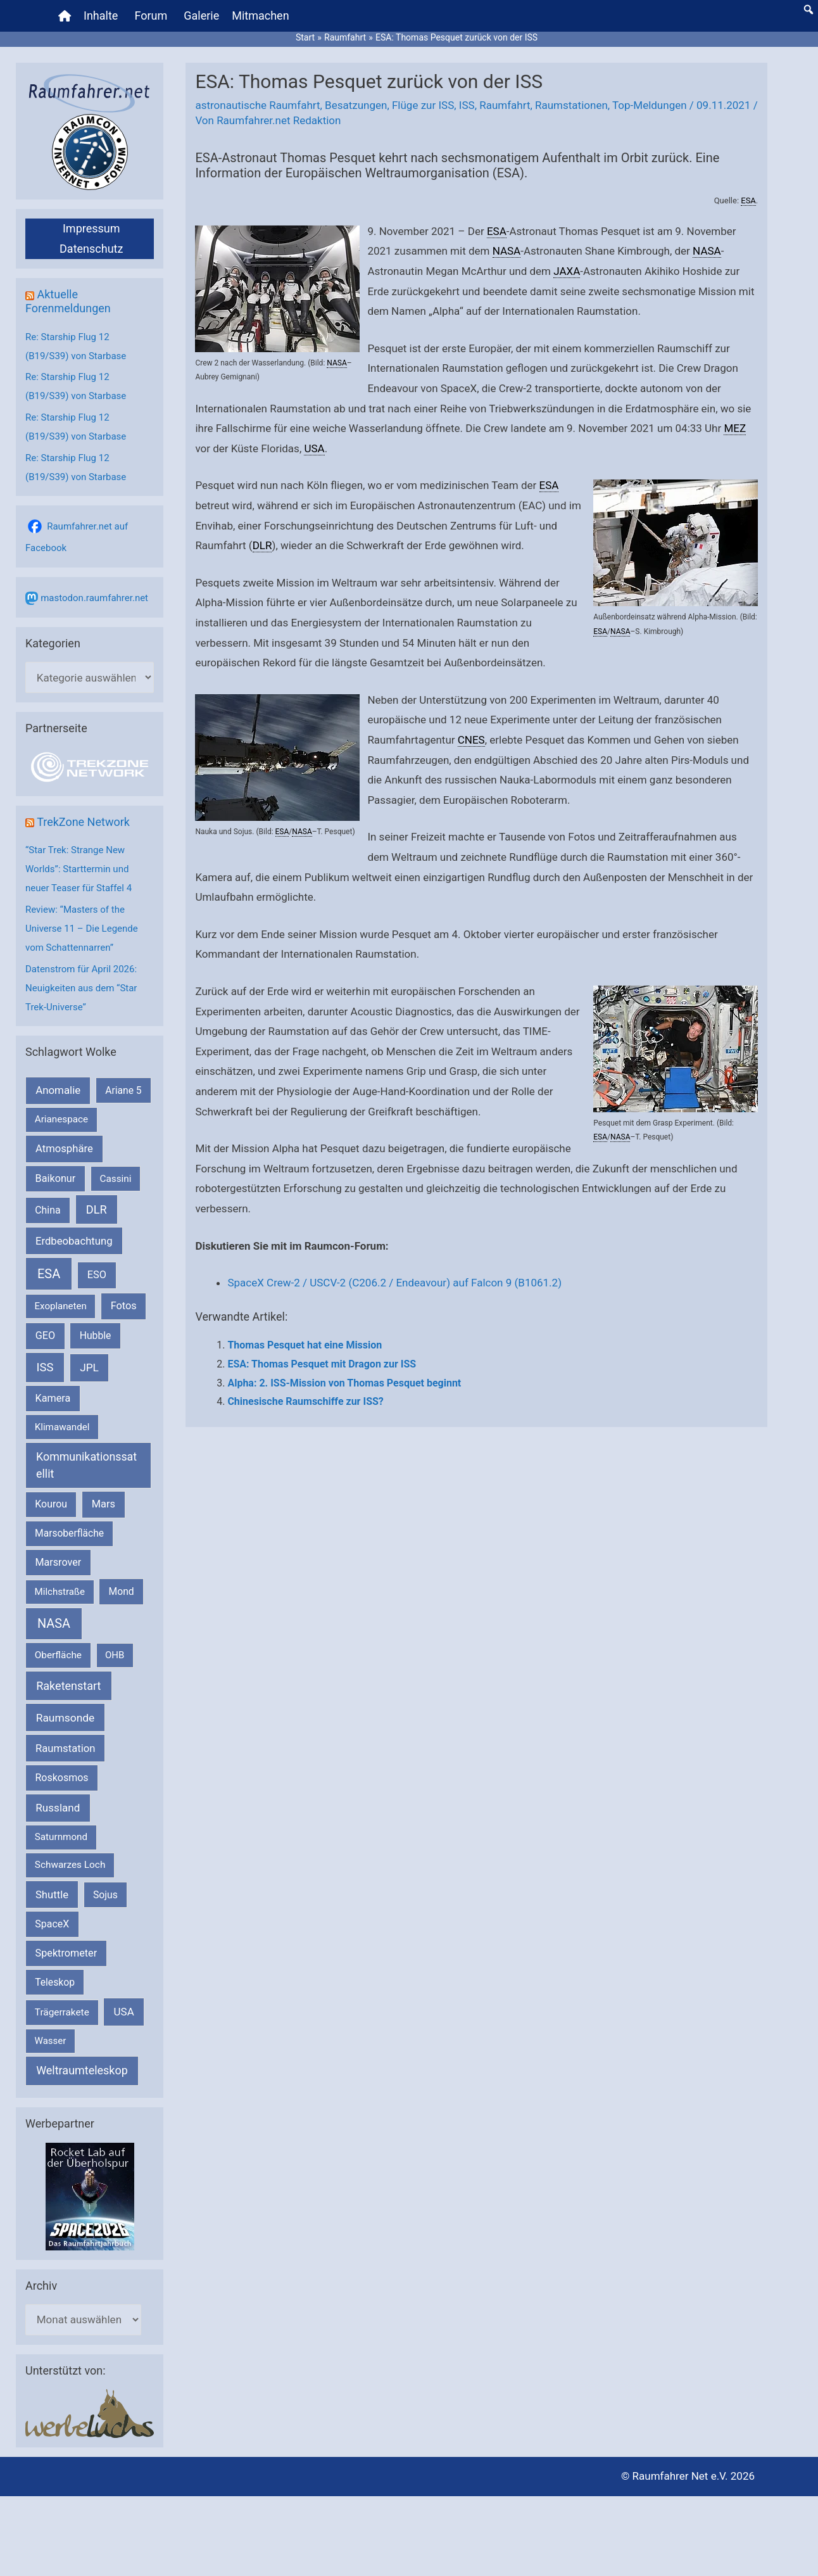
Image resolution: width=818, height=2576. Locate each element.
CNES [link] (471, 739)
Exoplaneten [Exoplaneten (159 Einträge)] (61, 1306)
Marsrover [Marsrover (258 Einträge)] (58, 1562)
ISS (467, 105)
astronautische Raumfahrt (257, 105)
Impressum (91, 228)
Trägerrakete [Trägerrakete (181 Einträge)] (62, 2012)
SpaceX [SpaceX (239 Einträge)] (52, 1924)
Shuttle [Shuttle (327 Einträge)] (51, 1895)
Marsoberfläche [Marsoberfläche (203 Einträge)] (69, 1533)
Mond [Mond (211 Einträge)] (121, 1591)
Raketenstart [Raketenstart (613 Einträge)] (68, 1685)
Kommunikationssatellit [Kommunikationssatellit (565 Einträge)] (86, 1465)
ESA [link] (748, 200)
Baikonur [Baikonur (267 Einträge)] (55, 1178)
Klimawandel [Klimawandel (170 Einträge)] (62, 1427)
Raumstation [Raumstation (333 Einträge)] (65, 1748)
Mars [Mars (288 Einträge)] (103, 1504)
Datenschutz (91, 248)
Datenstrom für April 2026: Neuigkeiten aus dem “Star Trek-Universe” (81, 988)
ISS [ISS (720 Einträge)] (45, 1367)
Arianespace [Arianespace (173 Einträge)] (61, 1119)
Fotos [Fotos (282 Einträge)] (124, 1306)
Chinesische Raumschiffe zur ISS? (305, 1401)
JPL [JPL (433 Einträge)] (89, 1367)
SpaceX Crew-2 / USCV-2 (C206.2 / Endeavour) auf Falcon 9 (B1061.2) (394, 1282)
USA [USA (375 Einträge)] (124, 2011)
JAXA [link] (566, 271)
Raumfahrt (504, 105)
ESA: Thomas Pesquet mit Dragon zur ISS (321, 1364)
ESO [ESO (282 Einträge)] (96, 1275)
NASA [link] (336, 362)
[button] (808, 9)
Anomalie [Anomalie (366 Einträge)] (57, 1090)
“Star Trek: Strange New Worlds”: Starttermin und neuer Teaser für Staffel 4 (78, 869)
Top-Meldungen (649, 105)
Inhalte (101, 15)
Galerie (201, 15)
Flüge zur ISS (423, 105)
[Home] (64, 16)
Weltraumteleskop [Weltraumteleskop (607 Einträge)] (82, 2070)
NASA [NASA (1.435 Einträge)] (53, 1623)
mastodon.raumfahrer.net (94, 598)
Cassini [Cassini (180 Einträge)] (115, 1178)
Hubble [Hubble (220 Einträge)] (95, 1335)
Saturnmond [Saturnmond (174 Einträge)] (61, 1837)
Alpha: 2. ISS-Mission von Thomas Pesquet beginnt (344, 1383)
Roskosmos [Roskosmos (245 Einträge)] (61, 1778)
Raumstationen (571, 105)
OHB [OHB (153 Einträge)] (114, 1655)
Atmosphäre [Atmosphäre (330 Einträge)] (64, 1149)
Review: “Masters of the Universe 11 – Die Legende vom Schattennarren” (81, 928)
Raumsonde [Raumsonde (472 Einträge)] (65, 1717)
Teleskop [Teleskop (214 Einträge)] (55, 1982)
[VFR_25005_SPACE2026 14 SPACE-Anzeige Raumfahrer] (90, 2195)
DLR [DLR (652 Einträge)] (96, 1209)
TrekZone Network (83, 821)
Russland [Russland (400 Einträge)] (57, 1807)
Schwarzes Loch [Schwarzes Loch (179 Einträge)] (70, 1864)
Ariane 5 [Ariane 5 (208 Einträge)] (123, 1090)
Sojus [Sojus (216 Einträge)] (105, 1895)
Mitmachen (260, 15)
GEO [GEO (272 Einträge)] (45, 1335)
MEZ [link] (735, 428)
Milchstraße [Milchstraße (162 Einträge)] (60, 1591)
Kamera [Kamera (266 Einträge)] (53, 1398)
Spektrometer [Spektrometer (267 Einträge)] (66, 1953)
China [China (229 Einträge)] (47, 1210)
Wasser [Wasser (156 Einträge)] (50, 2040)
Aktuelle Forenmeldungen (68, 301)
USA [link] (314, 448)
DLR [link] (262, 545)
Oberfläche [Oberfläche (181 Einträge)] (58, 1655)
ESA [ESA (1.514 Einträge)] (48, 1273)
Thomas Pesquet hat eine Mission (304, 1345)
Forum (150, 15)
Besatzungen (356, 105)
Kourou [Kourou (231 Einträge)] (51, 1504)
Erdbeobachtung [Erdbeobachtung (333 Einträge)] (74, 1241)
